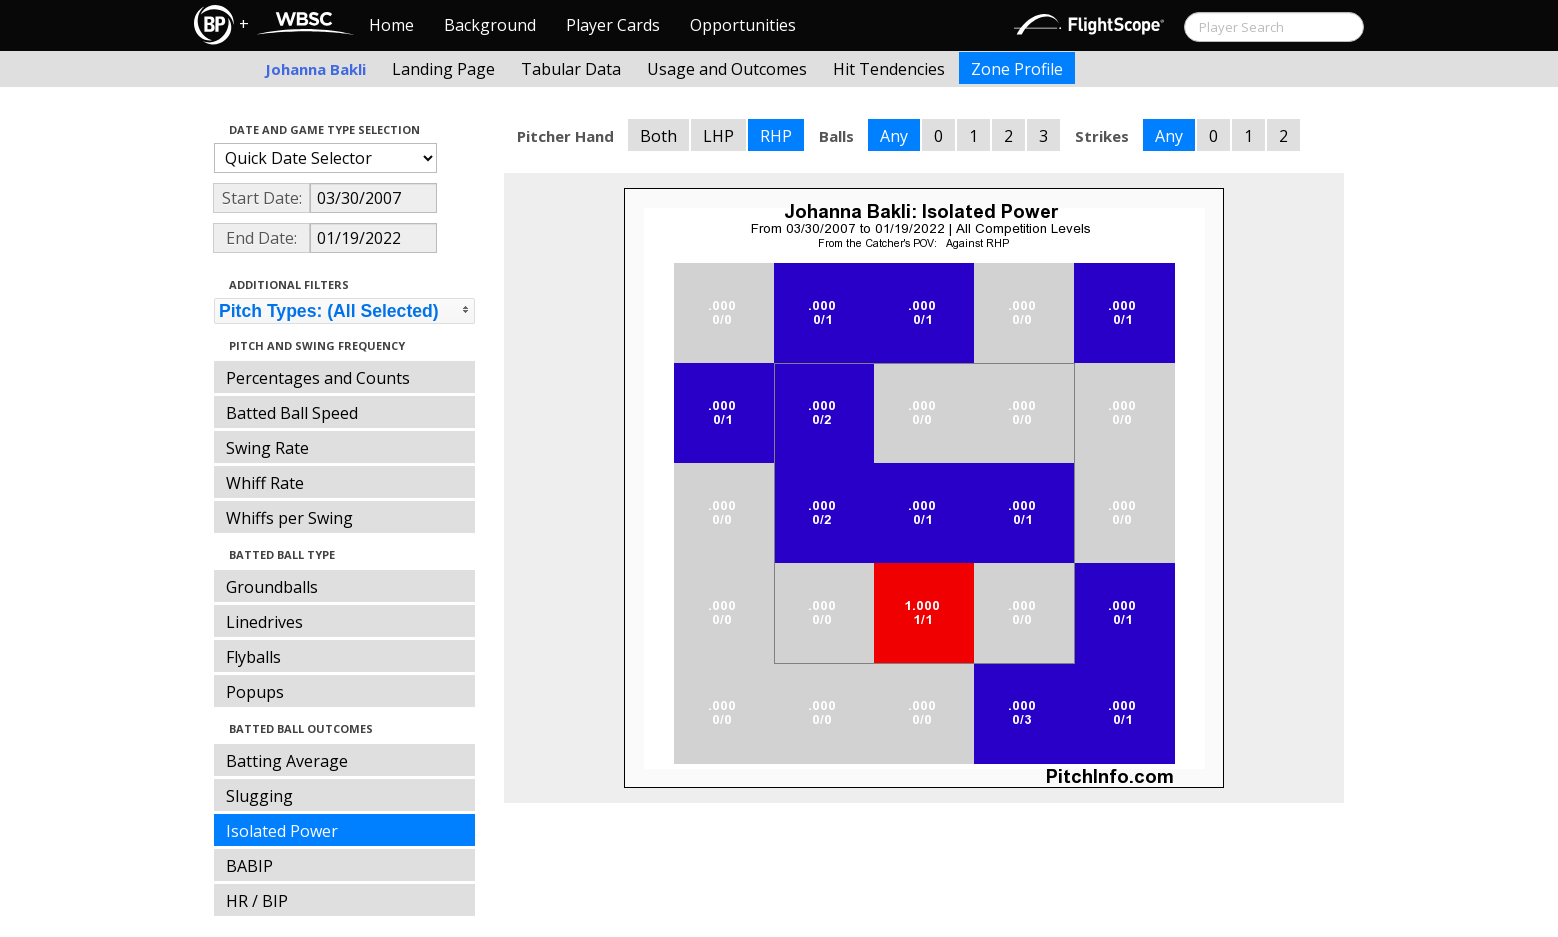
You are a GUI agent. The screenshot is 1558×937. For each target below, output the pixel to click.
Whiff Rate (265, 483)
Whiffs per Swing (289, 518)
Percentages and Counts (318, 378)
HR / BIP (257, 901)
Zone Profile (1017, 69)
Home (391, 25)
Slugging (259, 796)
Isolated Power (282, 831)
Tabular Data (571, 69)
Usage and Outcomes (727, 69)
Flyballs (253, 657)
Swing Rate (267, 448)
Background (490, 25)
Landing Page (443, 69)
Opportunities (743, 25)
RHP (776, 136)
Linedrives (264, 622)
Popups (255, 692)
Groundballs (272, 587)
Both (658, 136)
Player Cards (613, 25)
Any (894, 136)
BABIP (249, 866)
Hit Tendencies (889, 69)
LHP (718, 136)
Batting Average (287, 761)
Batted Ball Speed (292, 413)
